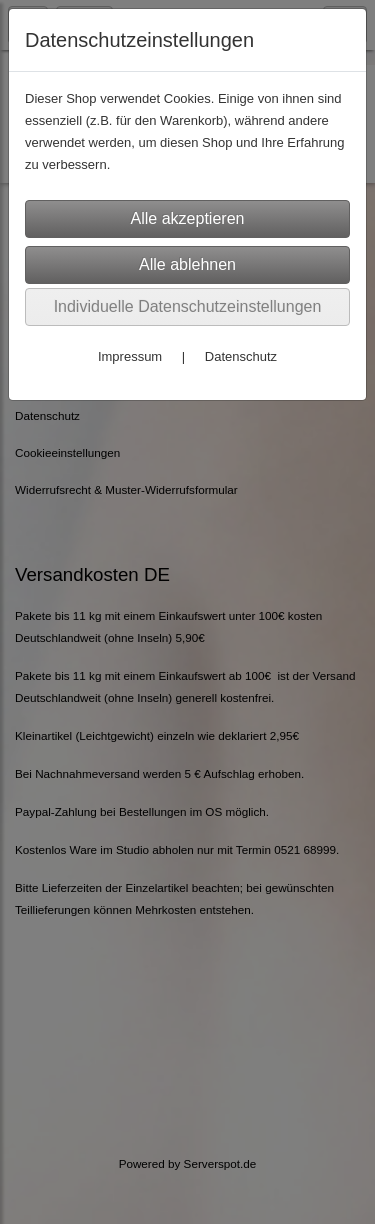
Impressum (130, 356)
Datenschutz (241, 356)
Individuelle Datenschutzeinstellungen (188, 306)
